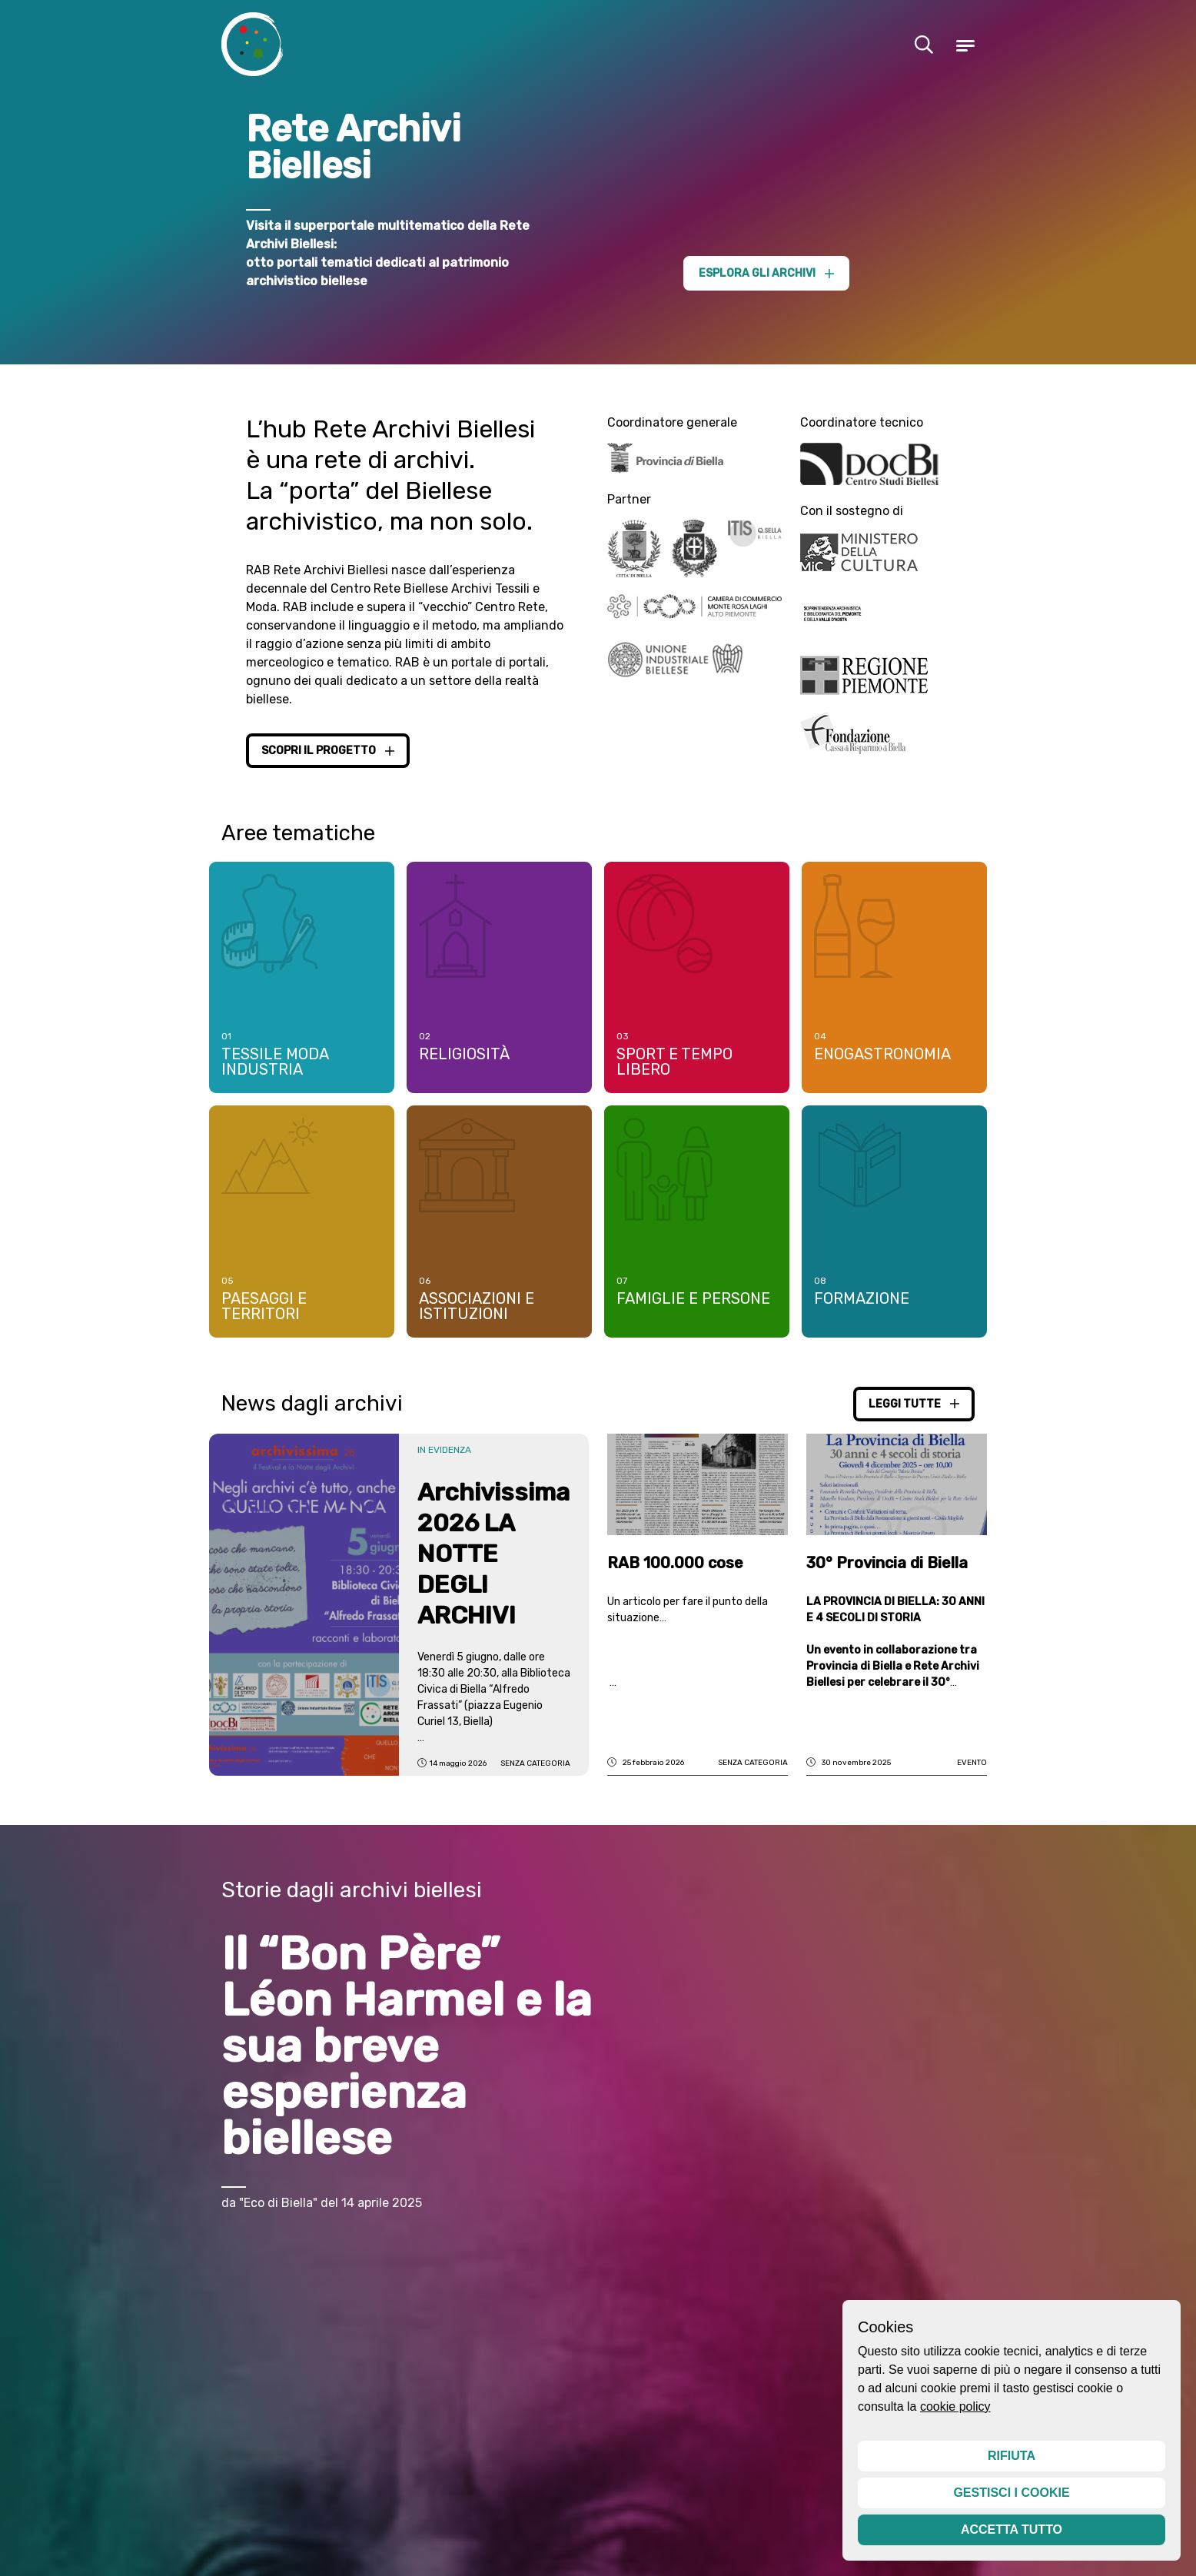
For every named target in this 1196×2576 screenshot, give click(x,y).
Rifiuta (1011, 2455)
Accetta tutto (1011, 2529)
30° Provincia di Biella (887, 1569)
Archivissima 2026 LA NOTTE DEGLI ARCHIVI (493, 1559)
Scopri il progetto (327, 750)
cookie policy (955, 2406)
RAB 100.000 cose (675, 1569)
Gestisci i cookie (1011, 2492)
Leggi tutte (914, 1409)
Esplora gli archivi (766, 273)
